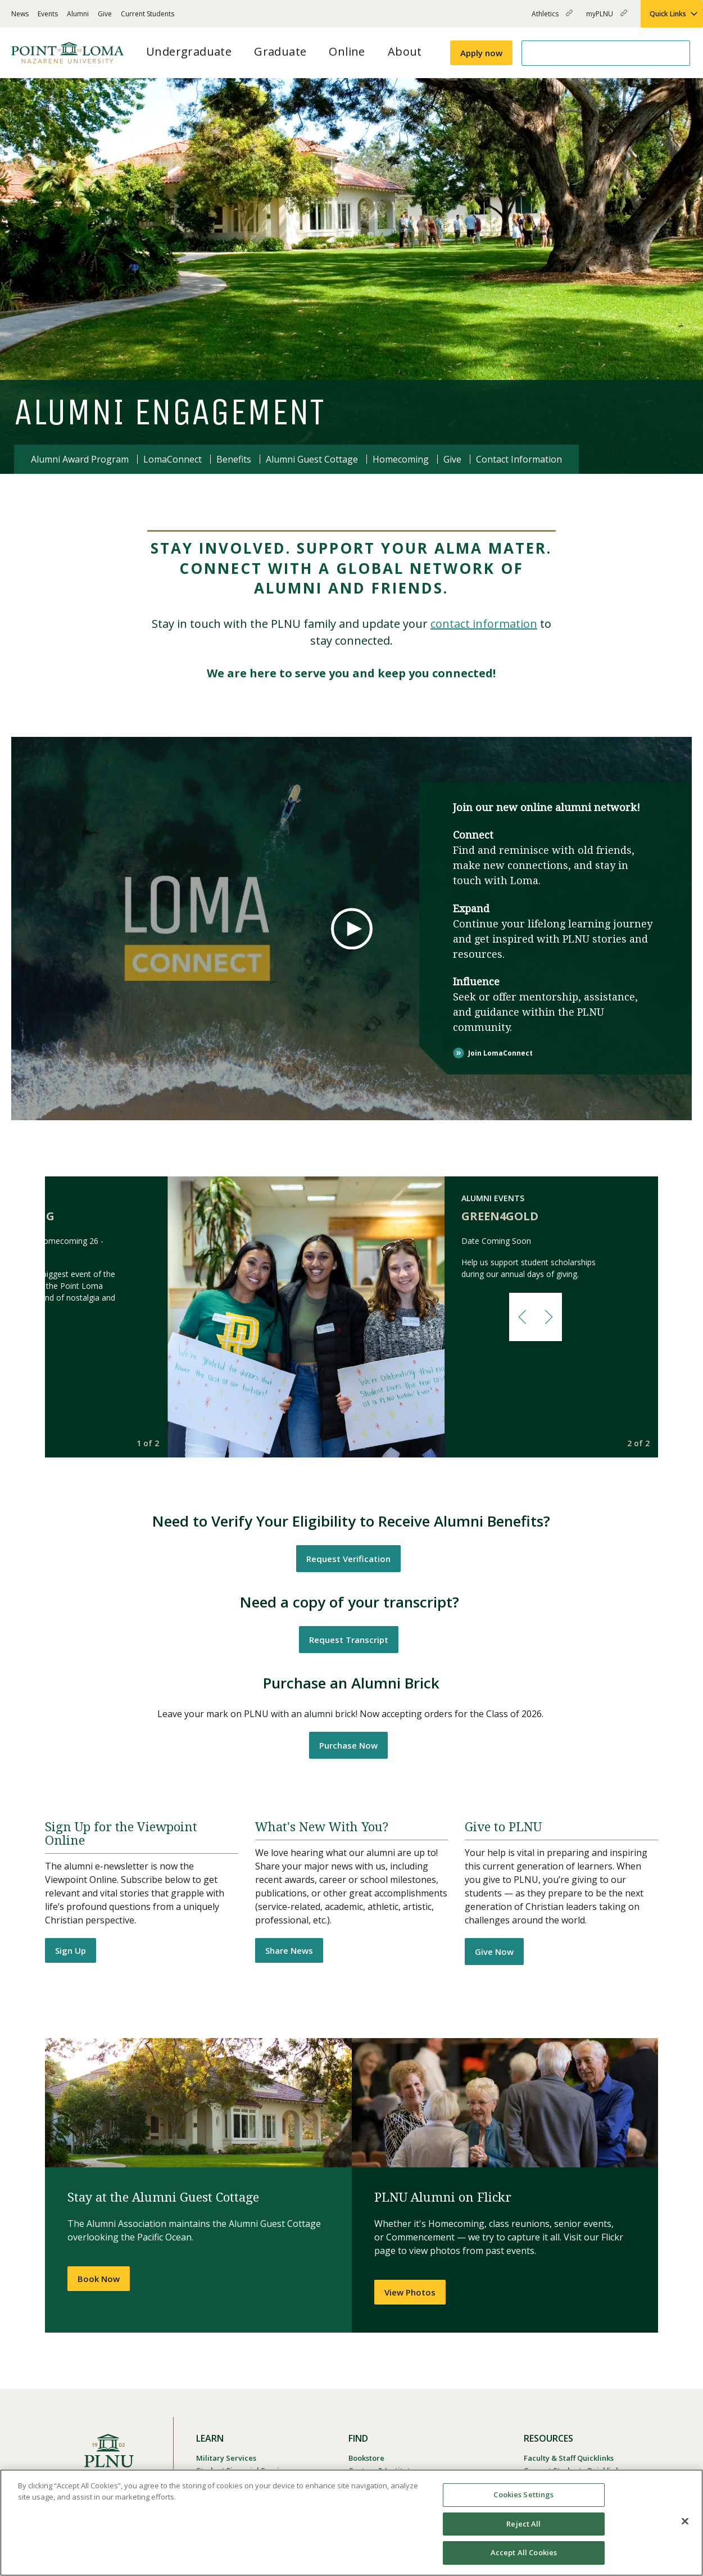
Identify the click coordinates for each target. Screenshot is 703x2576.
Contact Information (519, 459)
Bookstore (366, 2458)
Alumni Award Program (80, 459)
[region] (351, 2522)
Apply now (481, 52)
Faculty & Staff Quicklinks (569, 2458)
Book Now (99, 2278)
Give (105, 14)
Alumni (78, 14)
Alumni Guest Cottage (312, 459)
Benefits (233, 459)
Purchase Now (348, 1745)
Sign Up (70, 1950)
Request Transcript (348, 1639)
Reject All (523, 2524)
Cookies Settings (523, 2494)
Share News (289, 1950)
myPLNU (606, 18)
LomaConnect (172, 459)
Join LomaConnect (500, 1052)
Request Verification (348, 1558)
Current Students (147, 14)
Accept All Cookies (524, 2552)
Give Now (494, 1951)
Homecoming (401, 459)
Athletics (552, 18)
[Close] (685, 2521)
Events (48, 14)
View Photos (410, 2292)
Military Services (226, 2458)
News (20, 14)
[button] (522, 1317)
